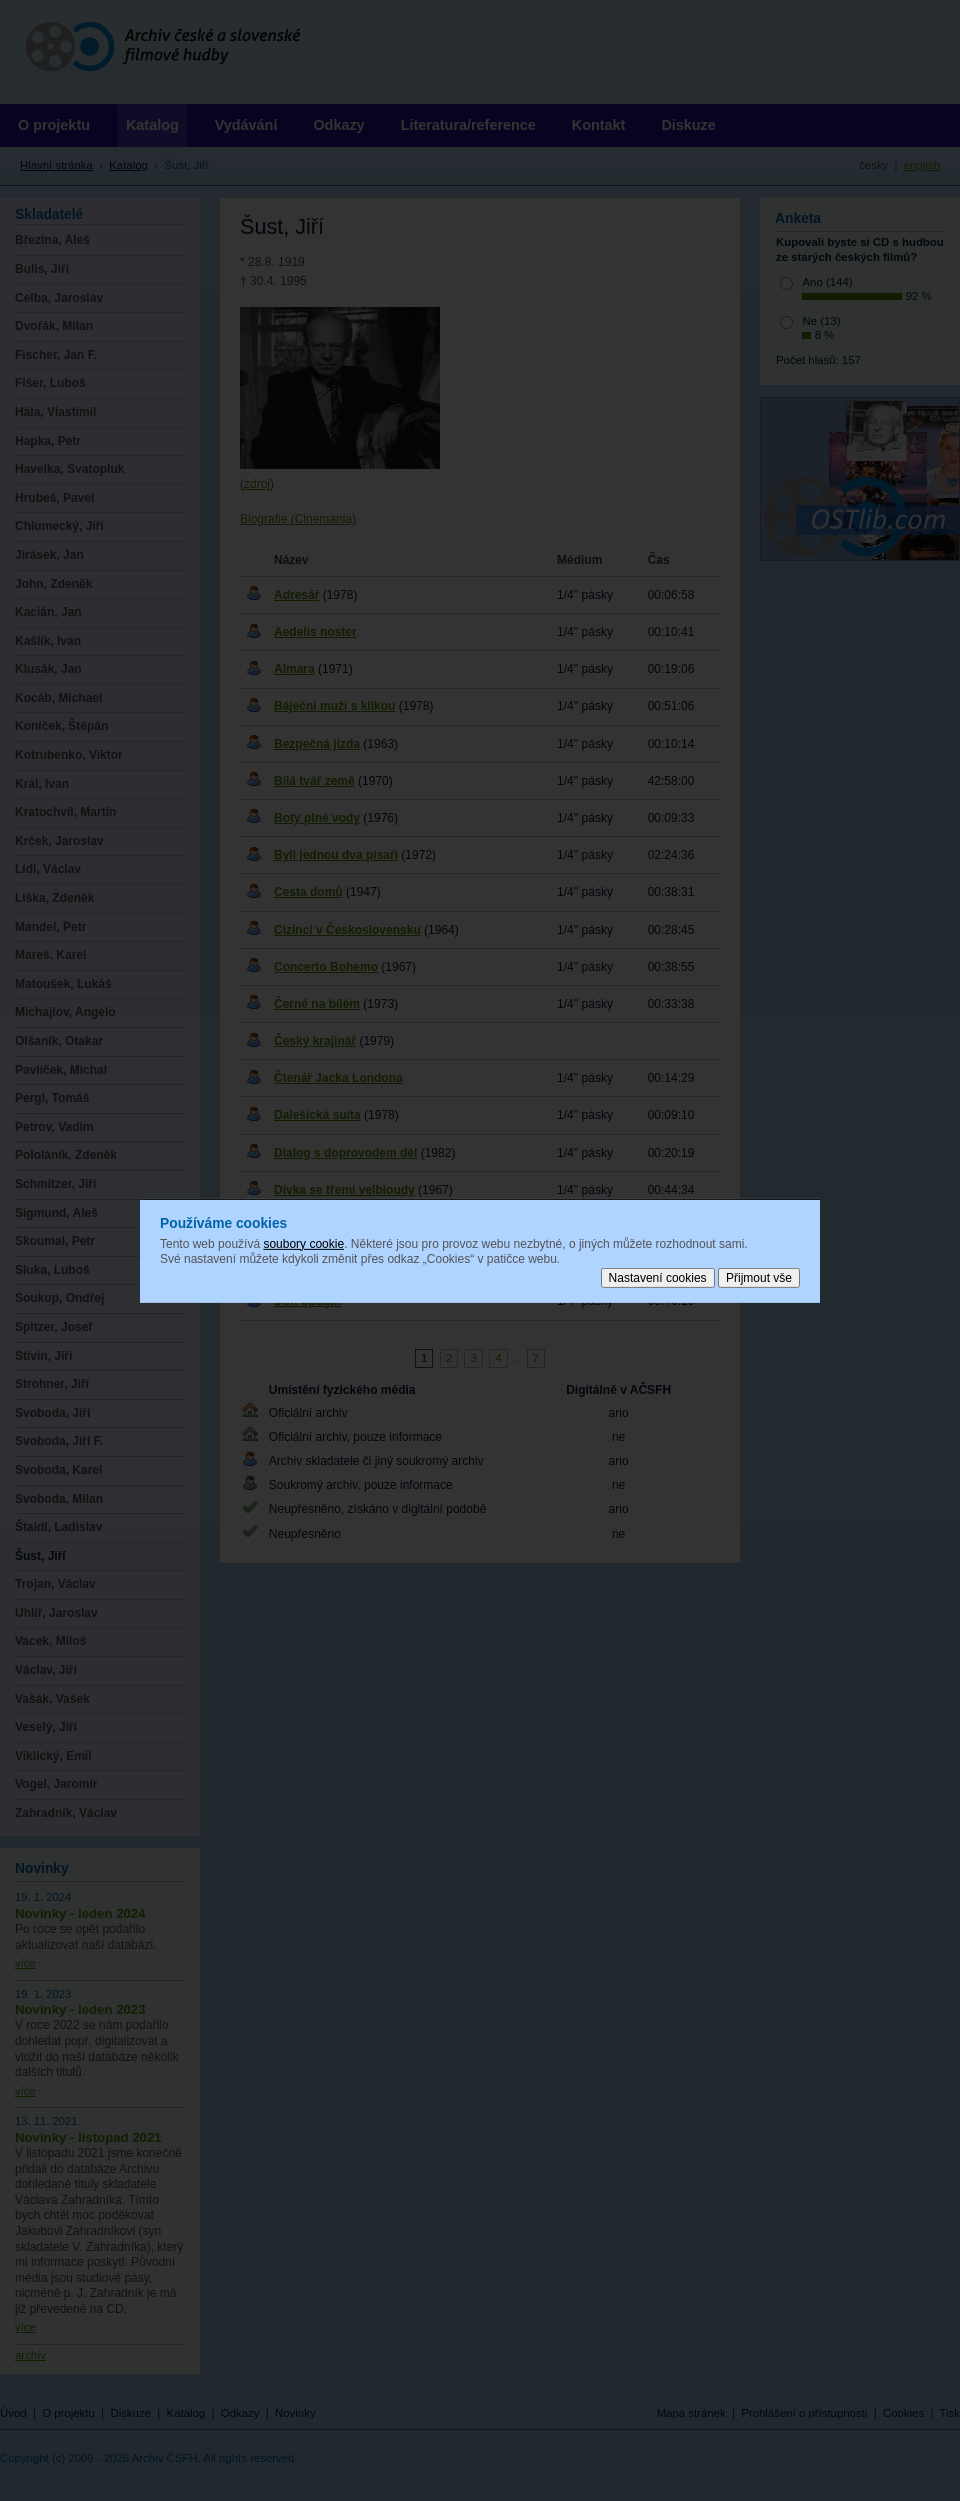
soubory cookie (303, 1243)
